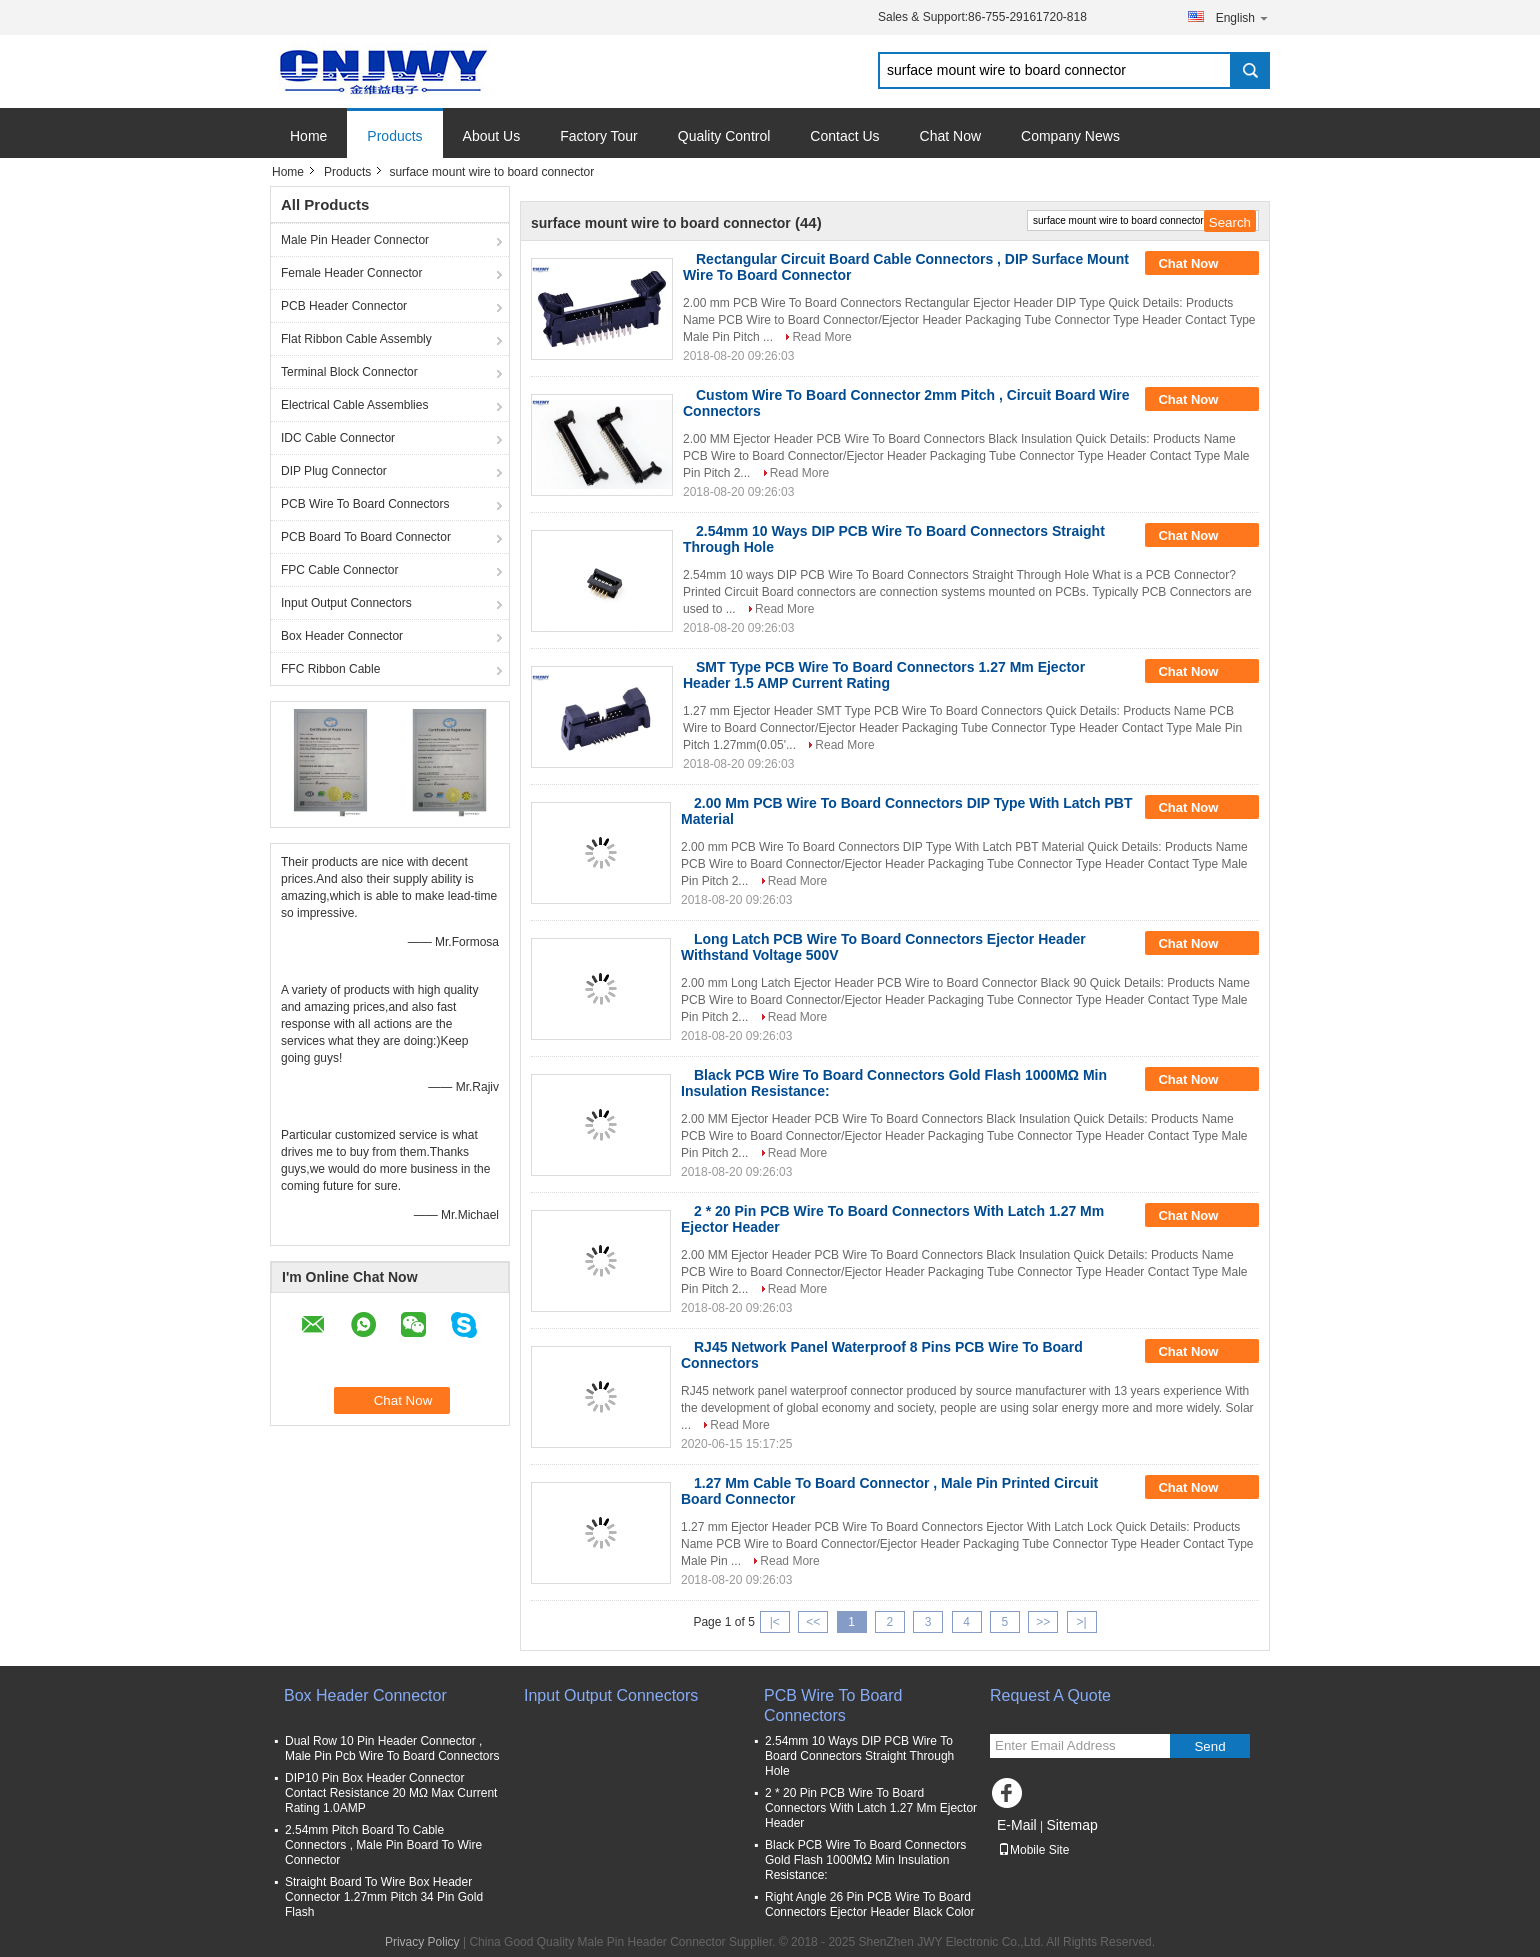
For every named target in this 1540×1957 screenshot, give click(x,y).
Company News (1070, 136)
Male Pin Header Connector (355, 240)
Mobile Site (1033, 1850)
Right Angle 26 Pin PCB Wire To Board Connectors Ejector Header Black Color (869, 1904)
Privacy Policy (422, 1942)
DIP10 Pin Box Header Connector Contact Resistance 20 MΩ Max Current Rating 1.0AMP (391, 1793)
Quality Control (724, 136)
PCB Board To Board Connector (366, 537)
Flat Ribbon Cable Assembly (356, 339)
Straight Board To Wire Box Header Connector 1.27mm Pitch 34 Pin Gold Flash (384, 1897)
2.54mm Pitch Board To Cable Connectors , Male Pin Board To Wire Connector (383, 1845)
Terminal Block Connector (349, 372)
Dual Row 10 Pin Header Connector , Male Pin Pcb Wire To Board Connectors (392, 1748)
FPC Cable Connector (339, 570)
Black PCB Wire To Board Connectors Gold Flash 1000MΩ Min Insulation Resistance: (865, 1860)
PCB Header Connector (344, 306)
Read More (821, 337)
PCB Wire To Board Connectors (365, 504)
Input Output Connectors (346, 603)
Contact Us (844, 136)
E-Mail (1017, 1825)
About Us (492, 136)
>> (1043, 1622)
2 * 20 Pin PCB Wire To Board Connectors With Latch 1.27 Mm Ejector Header (871, 1808)
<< (813, 1622)
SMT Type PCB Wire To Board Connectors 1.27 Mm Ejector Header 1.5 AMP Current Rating (884, 675)
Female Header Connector (351, 273)
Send (1209, 1746)
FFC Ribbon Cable (330, 669)
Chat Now (950, 136)
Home (308, 136)
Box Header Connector (342, 636)
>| (1082, 1622)
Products (394, 136)
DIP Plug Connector (334, 471)
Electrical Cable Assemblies (354, 405)
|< (775, 1622)
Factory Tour (599, 136)
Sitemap (1071, 1825)
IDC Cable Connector (338, 438)
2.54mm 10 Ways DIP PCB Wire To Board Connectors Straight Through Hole (859, 1756)
